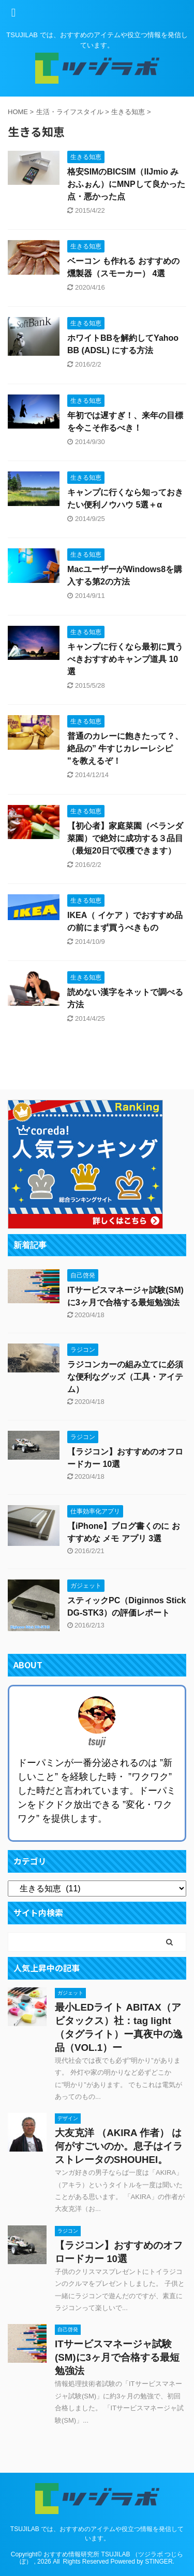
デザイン (67, 2118)
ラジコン (67, 2231)
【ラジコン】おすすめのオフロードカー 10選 (119, 2252)
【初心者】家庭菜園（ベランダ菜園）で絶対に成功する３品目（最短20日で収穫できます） (125, 838)
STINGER (158, 2561)
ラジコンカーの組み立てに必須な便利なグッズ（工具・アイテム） (125, 1377)
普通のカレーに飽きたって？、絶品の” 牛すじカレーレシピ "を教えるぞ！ (125, 748)
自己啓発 (67, 2329)
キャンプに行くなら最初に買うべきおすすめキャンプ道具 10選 (125, 659)
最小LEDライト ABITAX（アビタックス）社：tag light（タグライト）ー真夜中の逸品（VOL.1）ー (119, 2027)
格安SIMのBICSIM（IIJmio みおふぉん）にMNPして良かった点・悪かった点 (126, 184)
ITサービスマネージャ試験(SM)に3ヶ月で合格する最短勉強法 (117, 2357)
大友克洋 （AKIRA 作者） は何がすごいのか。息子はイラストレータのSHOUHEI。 (119, 2146)
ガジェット (70, 1993)
